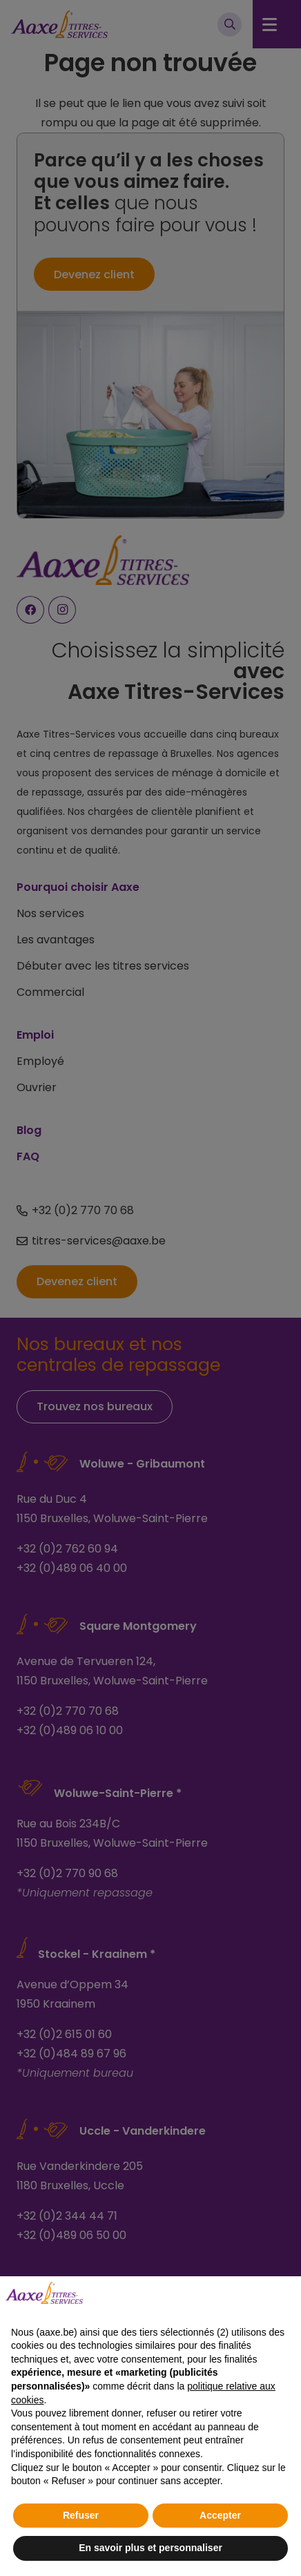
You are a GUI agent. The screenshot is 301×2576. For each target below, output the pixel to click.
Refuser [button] (81, 2515)
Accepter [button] (220, 2515)
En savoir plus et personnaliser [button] (150, 2547)
